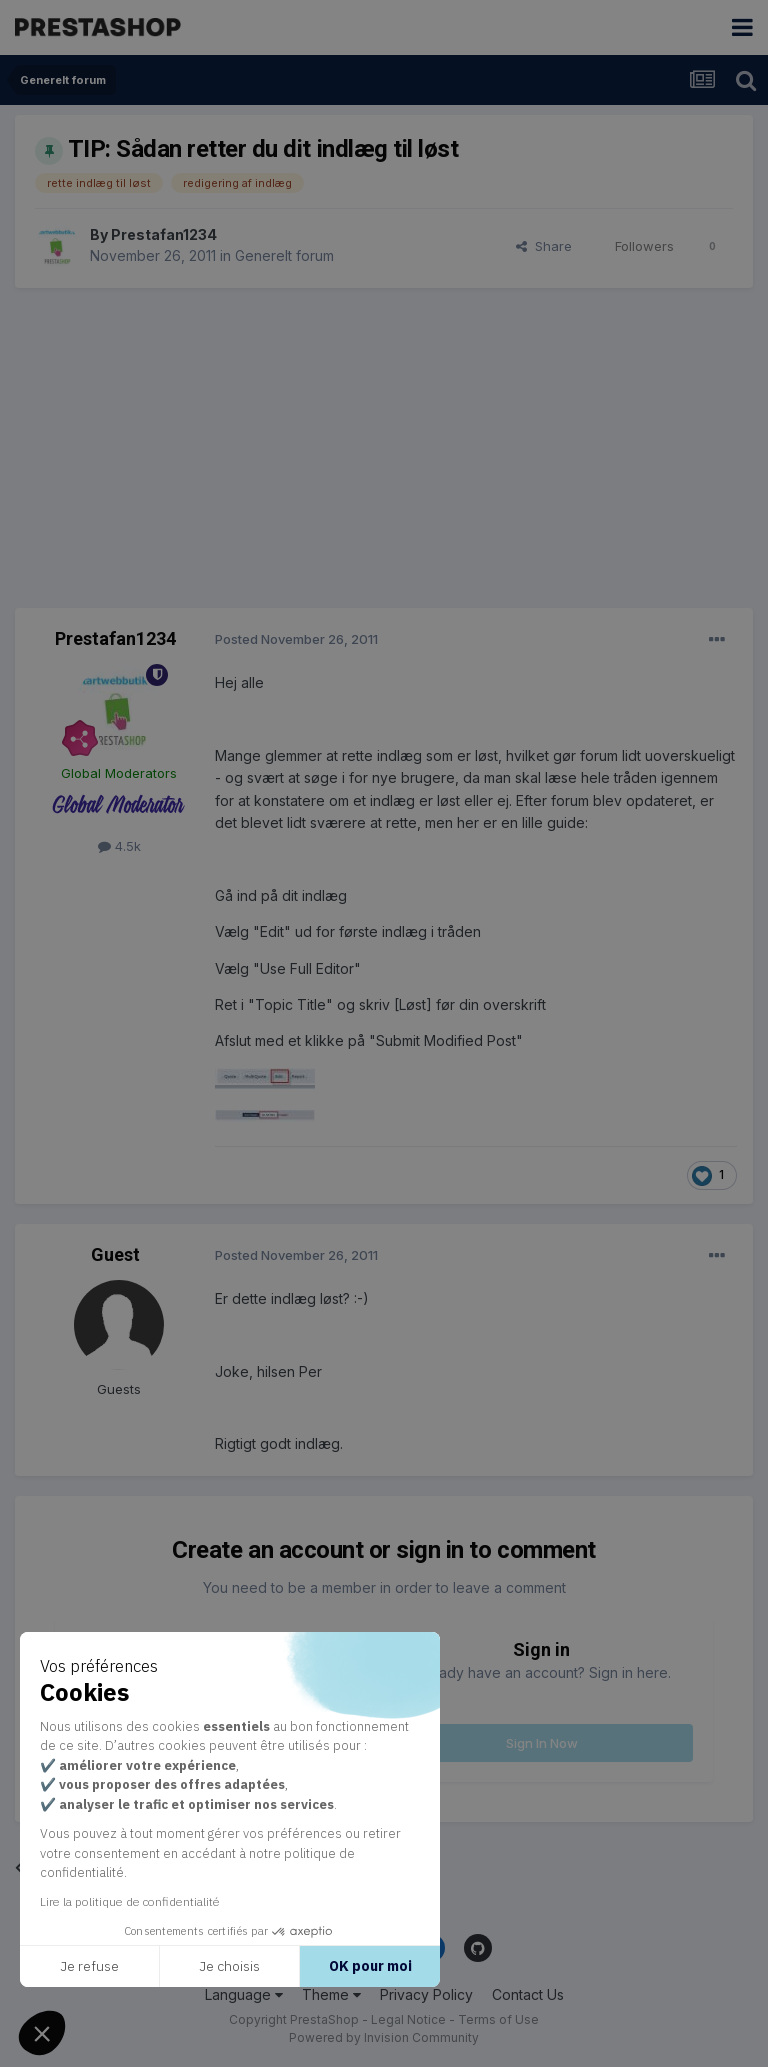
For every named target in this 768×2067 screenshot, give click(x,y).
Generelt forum (284, 255)
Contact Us (528, 1994)
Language (244, 1994)
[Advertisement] (384, 448)
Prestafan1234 (164, 234)
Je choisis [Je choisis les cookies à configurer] (191, 1966)
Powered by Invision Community (384, 2037)
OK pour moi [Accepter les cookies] (331, 1966)
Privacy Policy (426, 1994)
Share (544, 246)
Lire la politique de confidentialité (92, 1901)
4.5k (119, 846)
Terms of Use (498, 2019)
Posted (296, 639)
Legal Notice (408, 2019)
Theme (331, 1994)
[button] (42, 2033)
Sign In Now (542, 1743)
